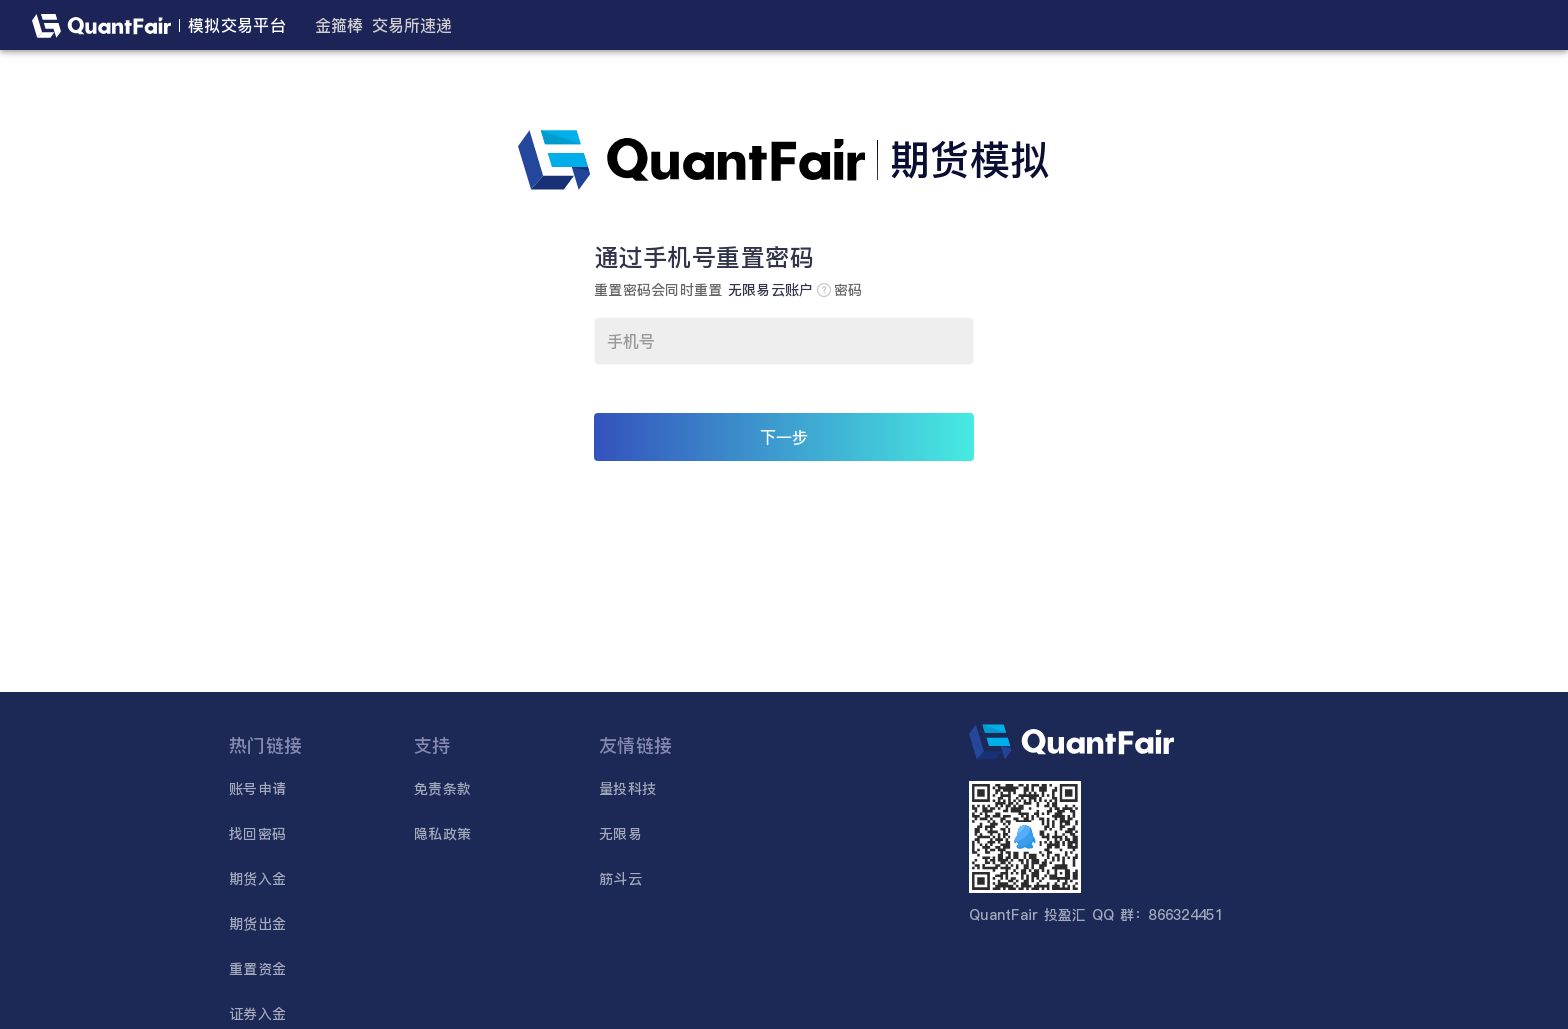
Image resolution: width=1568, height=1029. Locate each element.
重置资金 (257, 969)
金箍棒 (339, 25)
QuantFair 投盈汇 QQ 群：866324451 (1096, 915)
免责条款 (442, 789)
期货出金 (257, 924)
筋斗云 (620, 879)
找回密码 (257, 834)
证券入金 (257, 1014)
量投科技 (627, 789)
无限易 (620, 834)
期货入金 (257, 879)
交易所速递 (412, 25)
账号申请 (257, 789)
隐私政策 (442, 834)
